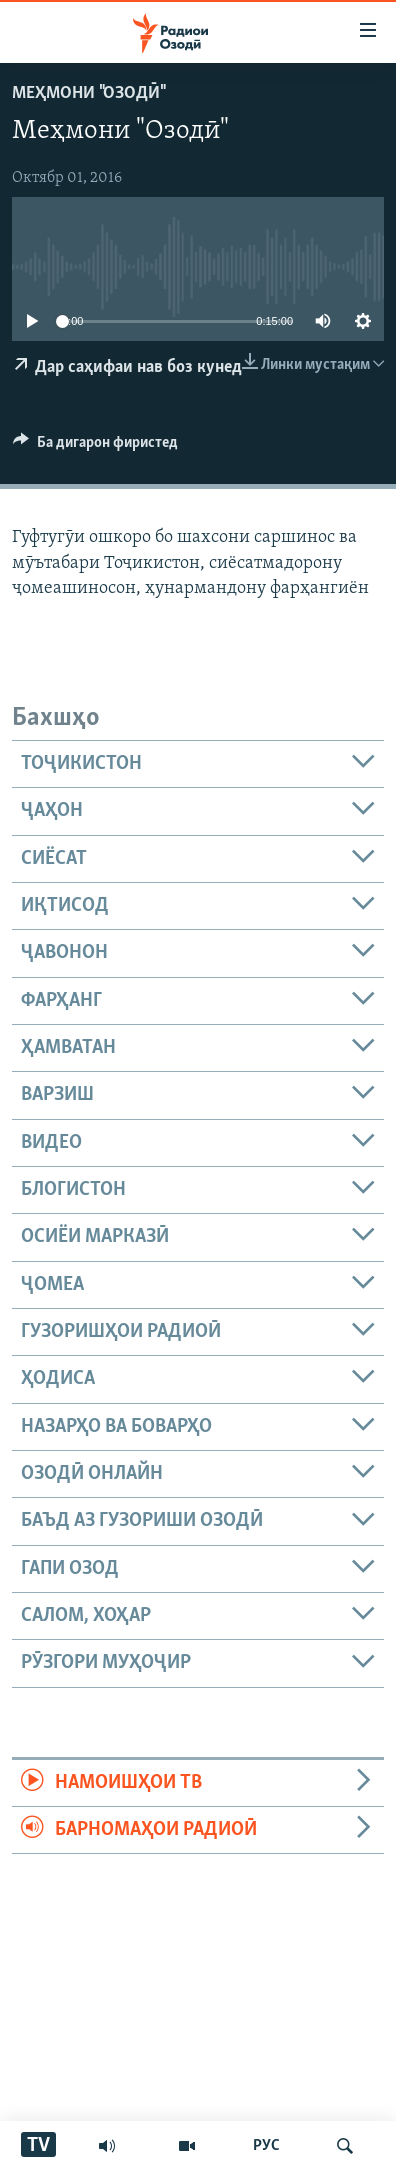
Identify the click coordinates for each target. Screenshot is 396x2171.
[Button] (95, 447)
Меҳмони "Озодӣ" (88, 93)
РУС (266, 2146)
